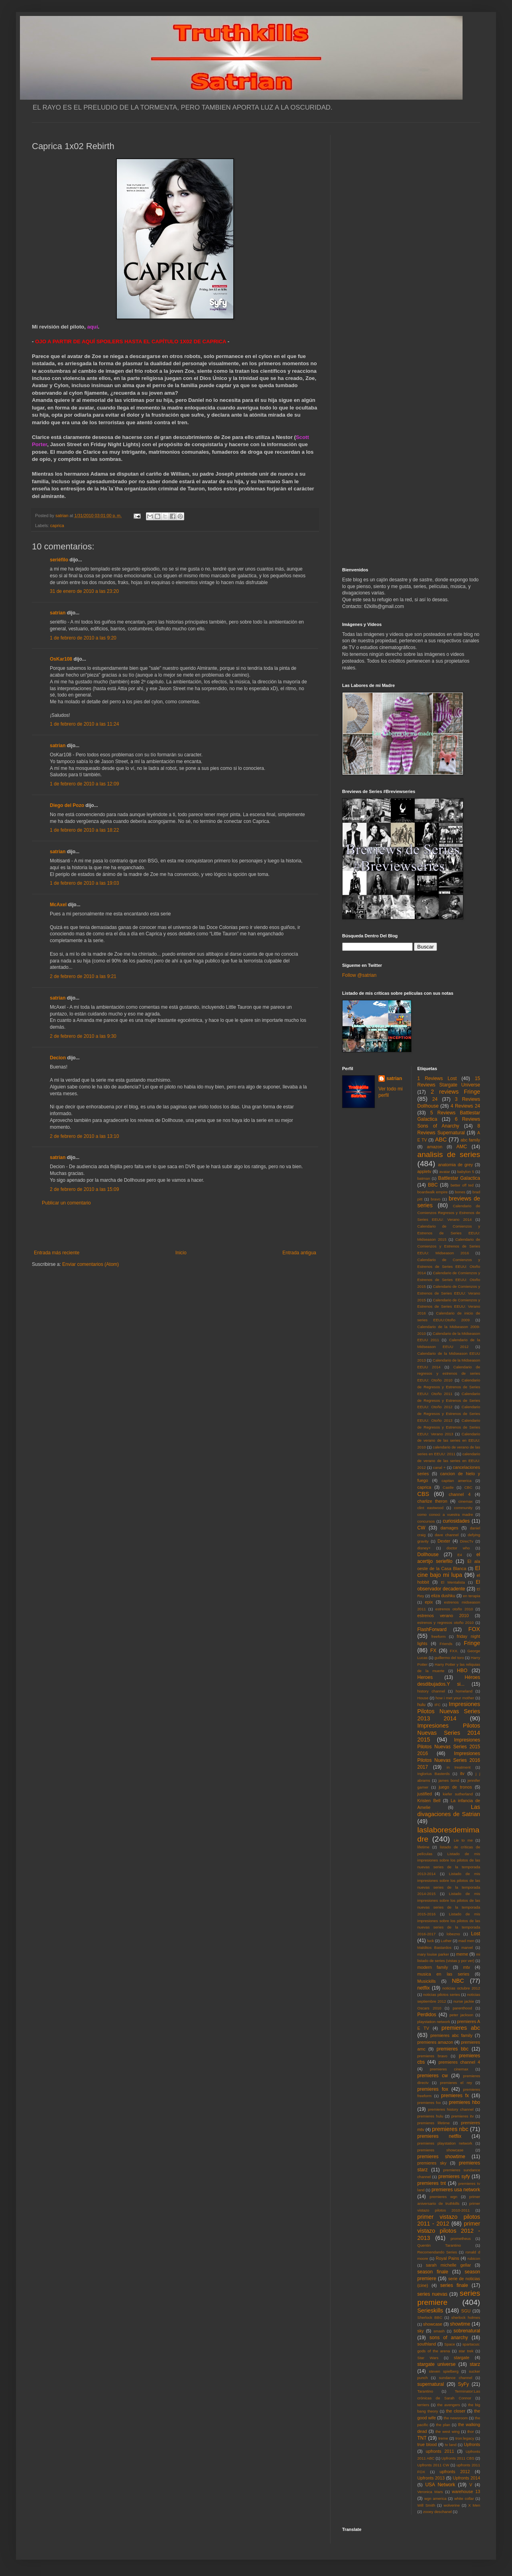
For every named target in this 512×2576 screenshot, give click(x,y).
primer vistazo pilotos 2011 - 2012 (448, 2220)
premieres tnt (431, 2183)
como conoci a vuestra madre (445, 1514)
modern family (432, 1967)
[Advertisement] (175, 1228)
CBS (423, 1494)
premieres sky (432, 2163)
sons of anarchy (448, 2337)
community (463, 1507)
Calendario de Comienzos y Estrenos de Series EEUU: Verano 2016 (448, 1307)
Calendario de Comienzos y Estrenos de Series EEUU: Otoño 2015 (448, 1280)
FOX (474, 1629)
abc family (470, 1139)
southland (426, 2344)
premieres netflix (439, 2136)
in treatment (459, 1767)
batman (423, 1178)
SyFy (463, 2384)
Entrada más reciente (56, 1253)
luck (430, 1940)
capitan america (456, 1480)
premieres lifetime (433, 2123)
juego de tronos (455, 1787)
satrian (57, 613)
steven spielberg (444, 2371)
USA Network (440, 2484)
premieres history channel (450, 2109)
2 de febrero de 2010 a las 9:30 (83, 1036)
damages (449, 1527)
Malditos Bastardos (434, 1947)
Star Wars (428, 2358)
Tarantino (425, 2391)
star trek (466, 2351)
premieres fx (455, 2095)
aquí (92, 327)
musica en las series (443, 1974)
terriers (423, 2405)
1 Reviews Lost (437, 1078)
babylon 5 (465, 1171)
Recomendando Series (437, 2252)
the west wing (447, 2431)
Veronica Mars (430, 2491)
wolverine (451, 2505)
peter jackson (461, 2015)
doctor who (458, 1548)
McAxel (58, 904)
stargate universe (436, 2364)
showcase (432, 2324)
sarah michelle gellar (448, 2265)
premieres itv (462, 2116)
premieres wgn (443, 2196)
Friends (446, 1643)
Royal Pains (447, 2258)
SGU (466, 2310)
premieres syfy (454, 2176)
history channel (431, 1691)
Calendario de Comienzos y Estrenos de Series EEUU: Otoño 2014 (448, 1266)
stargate (461, 2357)
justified (424, 1793)
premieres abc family (451, 2035)
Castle (448, 1487)
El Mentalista (453, 1582)
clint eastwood (430, 1507)
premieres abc (460, 2028)
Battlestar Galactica (459, 1178)
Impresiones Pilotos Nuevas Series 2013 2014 (448, 1711)
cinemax (466, 1501)
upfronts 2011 (440, 2451)
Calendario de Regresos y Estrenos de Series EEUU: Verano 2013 (448, 1427)
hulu (421, 1704)
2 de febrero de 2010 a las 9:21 (83, 976)
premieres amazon (435, 2042)
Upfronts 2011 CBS (458, 2458)
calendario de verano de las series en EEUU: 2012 (448, 1461)
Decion (58, 1058)
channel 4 (460, 1494)
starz (475, 2364)
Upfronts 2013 (431, 2478)
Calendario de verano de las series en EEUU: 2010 (448, 1441)
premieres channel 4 (459, 2062)
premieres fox (432, 2089)
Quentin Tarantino (439, 2245)
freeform (438, 1636)
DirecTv (466, 1541)
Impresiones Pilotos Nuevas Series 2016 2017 (448, 1760)
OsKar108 (61, 659)
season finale (432, 2272)
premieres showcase (440, 2150)
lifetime (423, 1847)
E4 (459, 1555)
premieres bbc (453, 2049)
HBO (462, 1670)
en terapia (471, 1596)
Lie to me (463, 1840)
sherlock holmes (465, 2317)
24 (434, 1099)
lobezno (453, 1934)
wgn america (435, 2498)
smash (439, 2331)
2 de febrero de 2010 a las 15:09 (84, 1189)
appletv (424, 1171)
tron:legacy (464, 2438)
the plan (443, 2425)
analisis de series (448, 1154)
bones (460, 1192)
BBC (433, 1185)
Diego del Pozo (67, 805)
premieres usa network (455, 2189)
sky (420, 2330)
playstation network (433, 2021)
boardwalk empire (432, 1192)
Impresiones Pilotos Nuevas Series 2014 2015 (448, 1732)
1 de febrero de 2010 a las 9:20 (83, 638)
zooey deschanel (437, 2511)
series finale (454, 2285)
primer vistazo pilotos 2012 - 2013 (448, 2230)
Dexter (443, 1541)
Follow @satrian (359, 975)
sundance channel (455, 2377)
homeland (464, 1691)
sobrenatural (466, 2331)
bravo (435, 1199)
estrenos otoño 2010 (454, 1609)
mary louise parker (433, 1954)
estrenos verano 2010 (443, 1615)
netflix (423, 1988)
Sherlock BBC (430, 2317)
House (423, 1698)
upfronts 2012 (455, 2471)
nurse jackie (463, 2001)
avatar (444, 1171)
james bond (449, 1780)
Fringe (472, 1643)
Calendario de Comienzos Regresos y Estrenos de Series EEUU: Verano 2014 (448, 1213)
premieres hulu (430, 2116)
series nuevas (432, 2294)
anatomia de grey (455, 1164)
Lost (475, 1933)
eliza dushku (443, 1595)
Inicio (181, 1253)
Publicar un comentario (66, 1203)
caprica (57, 525)
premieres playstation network (445, 2143)
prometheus (461, 2238)
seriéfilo (59, 560)
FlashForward (432, 1629)
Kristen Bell (429, 1800)
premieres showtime (441, 2156)
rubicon (474, 2258)
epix (429, 1602)
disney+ (424, 1548)
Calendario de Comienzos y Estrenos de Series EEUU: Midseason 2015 (448, 1233)
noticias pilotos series (441, 1994)
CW (421, 1528)
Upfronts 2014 (466, 2478)
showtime (460, 2324)
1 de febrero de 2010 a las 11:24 (84, 724)
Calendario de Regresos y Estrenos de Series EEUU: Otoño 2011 (448, 1387)
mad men (467, 1940)
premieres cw (432, 2075)
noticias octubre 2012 (461, 1988)
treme (443, 2438)
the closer (455, 2411)
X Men (474, 2505)
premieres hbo (464, 2102)
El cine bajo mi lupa (448, 1571)
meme (462, 1954)
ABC (441, 1139)
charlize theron (432, 1501)
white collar (464, 2498)
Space (449, 2344)
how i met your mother (454, 1698)
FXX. (454, 1651)
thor (470, 2431)
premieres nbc (450, 2129)
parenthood (462, 2008)
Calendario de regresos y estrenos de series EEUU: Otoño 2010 (448, 1374)
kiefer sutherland (458, 1794)
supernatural (430, 2384)
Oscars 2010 (429, 2008)
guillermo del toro (449, 1657)
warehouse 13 (466, 2491)
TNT (422, 2438)
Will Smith (426, 2505)
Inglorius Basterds (433, 1773)
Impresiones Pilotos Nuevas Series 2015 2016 (448, 1746)
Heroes (425, 1677)
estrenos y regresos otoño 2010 (445, 1622)
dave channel (447, 1535)
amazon (434, 1146)
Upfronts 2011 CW (433, 2465)
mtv (466, 1967)
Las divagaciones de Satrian (448, 1810)
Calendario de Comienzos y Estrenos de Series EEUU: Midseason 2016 (448, 1246)
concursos (426, 1521)
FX (433, 1650)
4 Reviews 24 (465, 1106)
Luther (446, 1940)
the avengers (448, 2405)
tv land (451, 2444)
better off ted (462, 1185)
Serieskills (430, 2310)
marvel (467, 1947)
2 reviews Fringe (455, 1091)
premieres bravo (432, 2056)
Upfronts (472, 2444)
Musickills (426, 1981)
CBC (468, 1487)
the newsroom (456, 2418)
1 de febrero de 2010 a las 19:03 (84, 883)
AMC (462, 1146)
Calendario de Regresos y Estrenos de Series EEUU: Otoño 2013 (448, 1414)
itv (462, 1773)
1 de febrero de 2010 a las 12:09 (84, 784)
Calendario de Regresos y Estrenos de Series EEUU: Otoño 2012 (448, 1400)
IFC (438, 1704)
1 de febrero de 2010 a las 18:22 (84, 830)
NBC (458, 1981)
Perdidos (426, 2014)
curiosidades (456, 1521)
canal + (439, 1467)
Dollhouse (428, 1554)
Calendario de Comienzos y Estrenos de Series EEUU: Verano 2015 (448, 1293)
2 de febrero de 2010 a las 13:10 (84, 1136)
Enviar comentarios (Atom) (90, 1264)
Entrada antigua (299, 1253)
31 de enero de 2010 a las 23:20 (84, 591)
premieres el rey (456, 2082)
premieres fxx (429, 2102)
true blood (427, 2444)
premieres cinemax (449, 2069)
